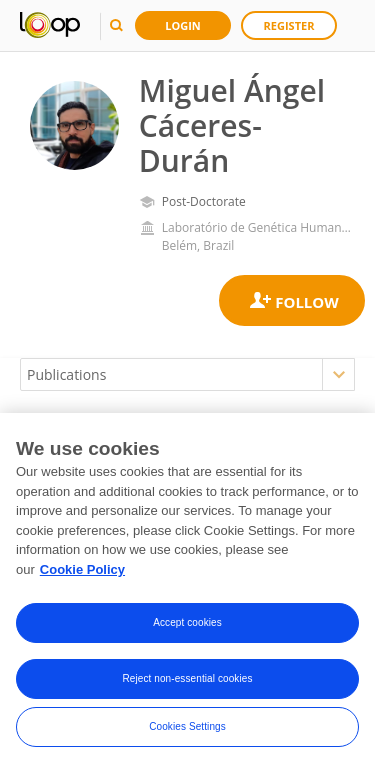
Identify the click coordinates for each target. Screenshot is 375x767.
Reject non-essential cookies (187, 682)
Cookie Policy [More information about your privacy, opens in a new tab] (82, 573)
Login (183, 25)
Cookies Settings (187, 730)
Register (289, 25)
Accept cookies (187, 626)
